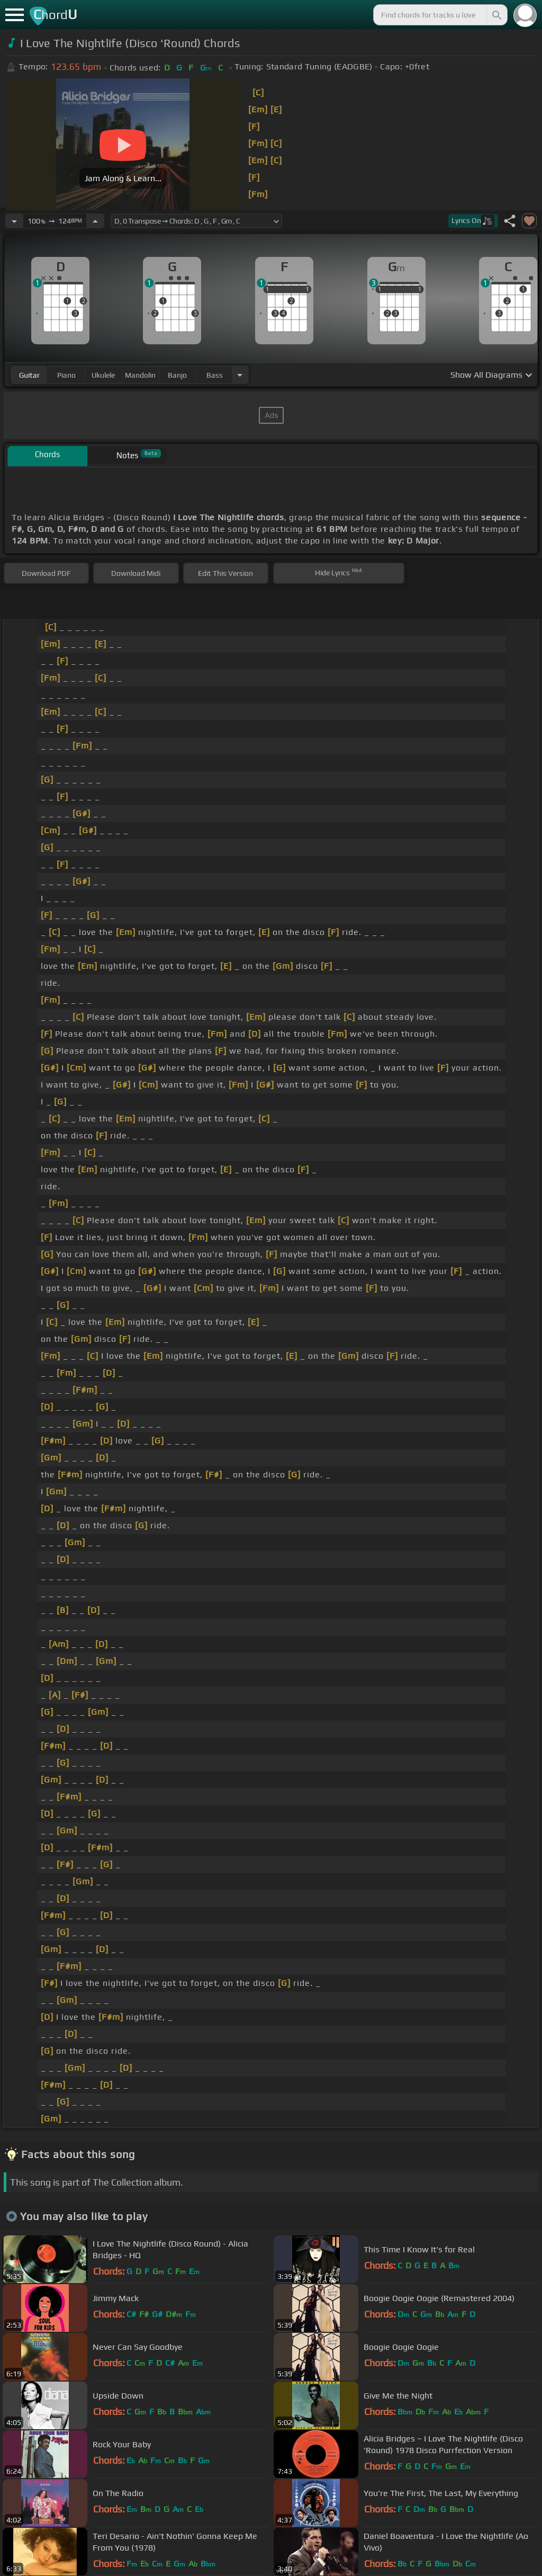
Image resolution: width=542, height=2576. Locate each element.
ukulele (103, 375)
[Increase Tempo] (95, 220)
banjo (177, 375)
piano (66, 375)
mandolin (140, 375)
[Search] (495, 14)
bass (214, 375)
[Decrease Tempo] (14, 220)
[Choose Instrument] (240, 375)
